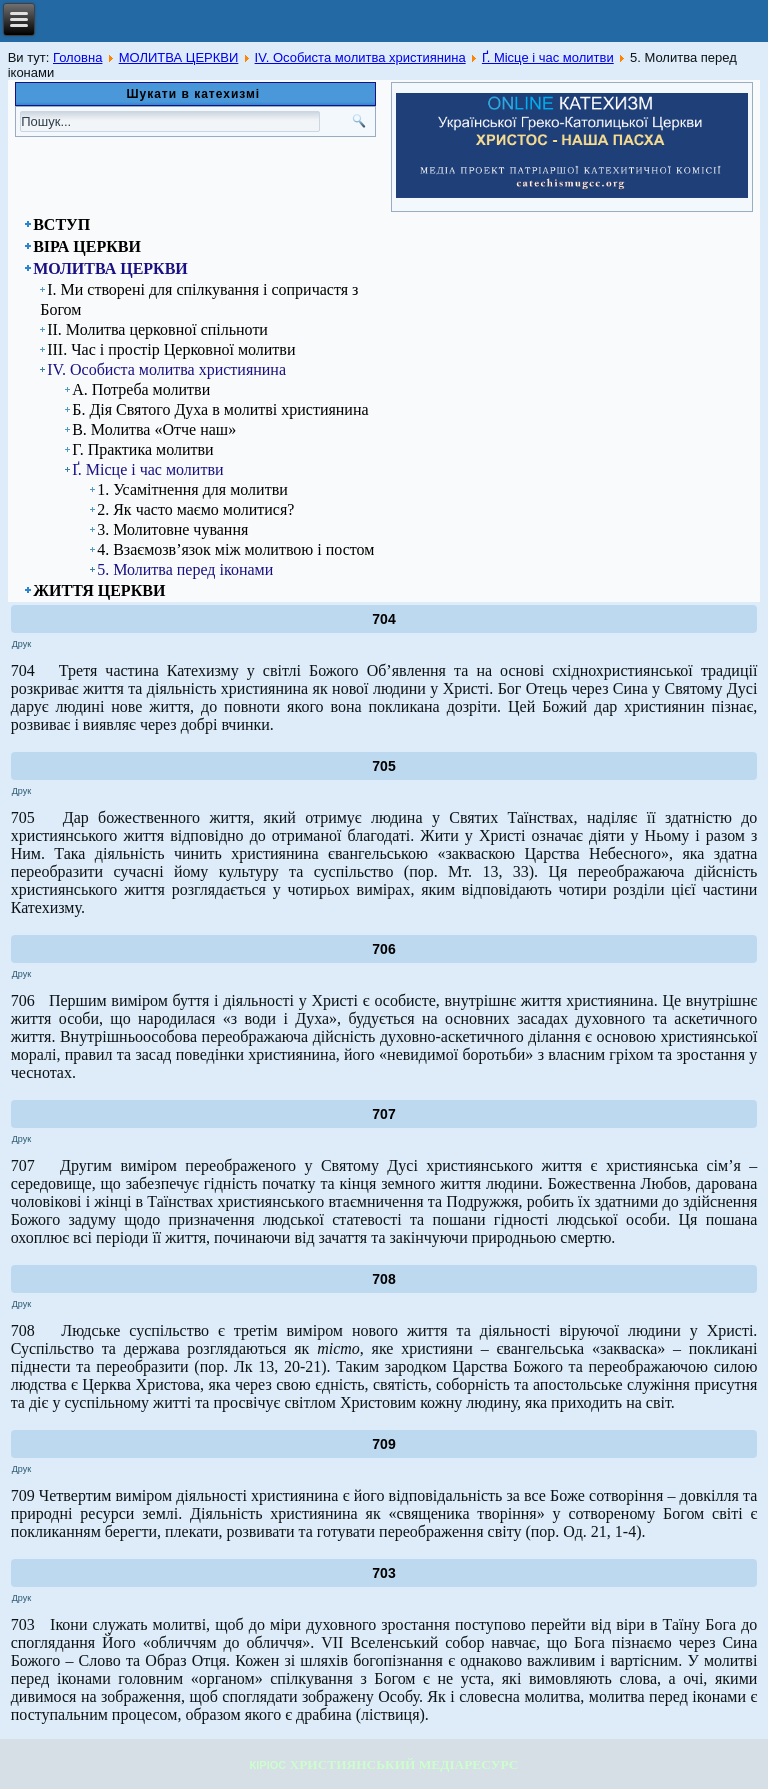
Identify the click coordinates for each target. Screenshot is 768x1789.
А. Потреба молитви (141, 389)
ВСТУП (61, 224)
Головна (77, 57)
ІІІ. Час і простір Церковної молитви (171, 349)
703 (383, 1573)
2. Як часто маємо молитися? (195, 509)
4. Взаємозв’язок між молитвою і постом (235, 549)
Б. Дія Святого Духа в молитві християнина (220, 409)
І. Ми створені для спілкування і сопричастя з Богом (199, 299)
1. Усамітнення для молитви (192, 489)
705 (383, 766)
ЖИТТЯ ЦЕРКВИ (99, 590)
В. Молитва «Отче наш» (154, 429)
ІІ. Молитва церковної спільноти (157, 329)
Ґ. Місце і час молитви (548, 57)
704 (383, 619)
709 (383, 1444)
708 (383, 1279)
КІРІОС (268, 1765)
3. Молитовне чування (172, 529)
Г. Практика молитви (142, 449)
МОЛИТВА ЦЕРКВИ (179, 57)
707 (383, 1114)
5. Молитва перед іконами (185, 569)
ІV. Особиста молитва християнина (360, 57)
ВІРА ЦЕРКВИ (87, 246)
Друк (21, 644)
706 (383, 949)
